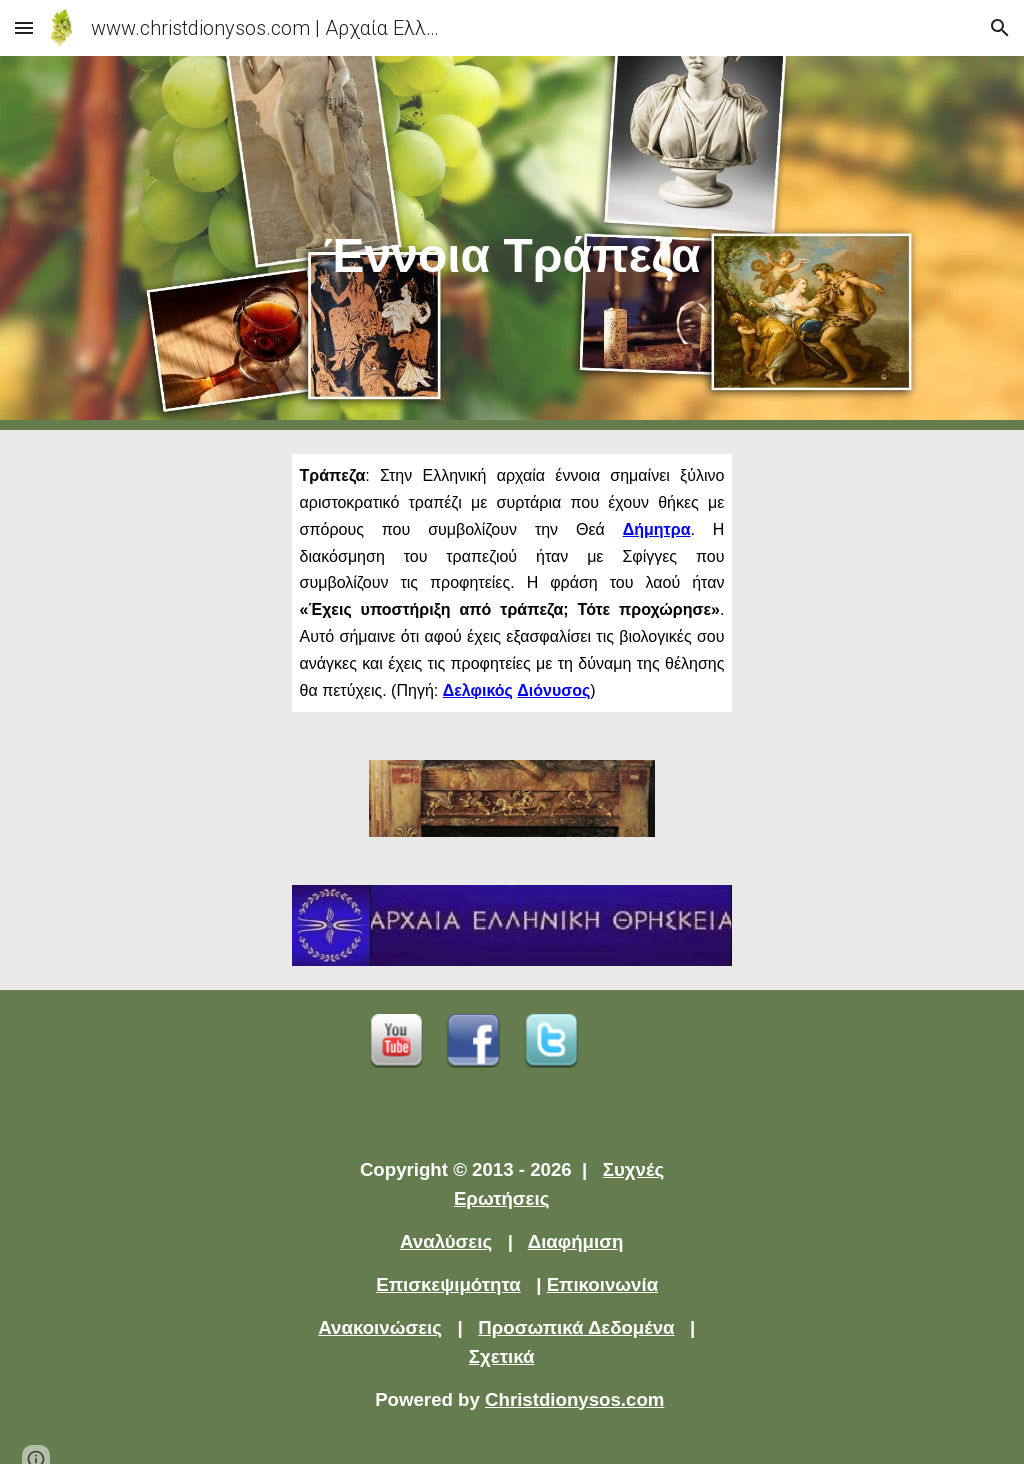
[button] (24, 27)
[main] (512, 243)
